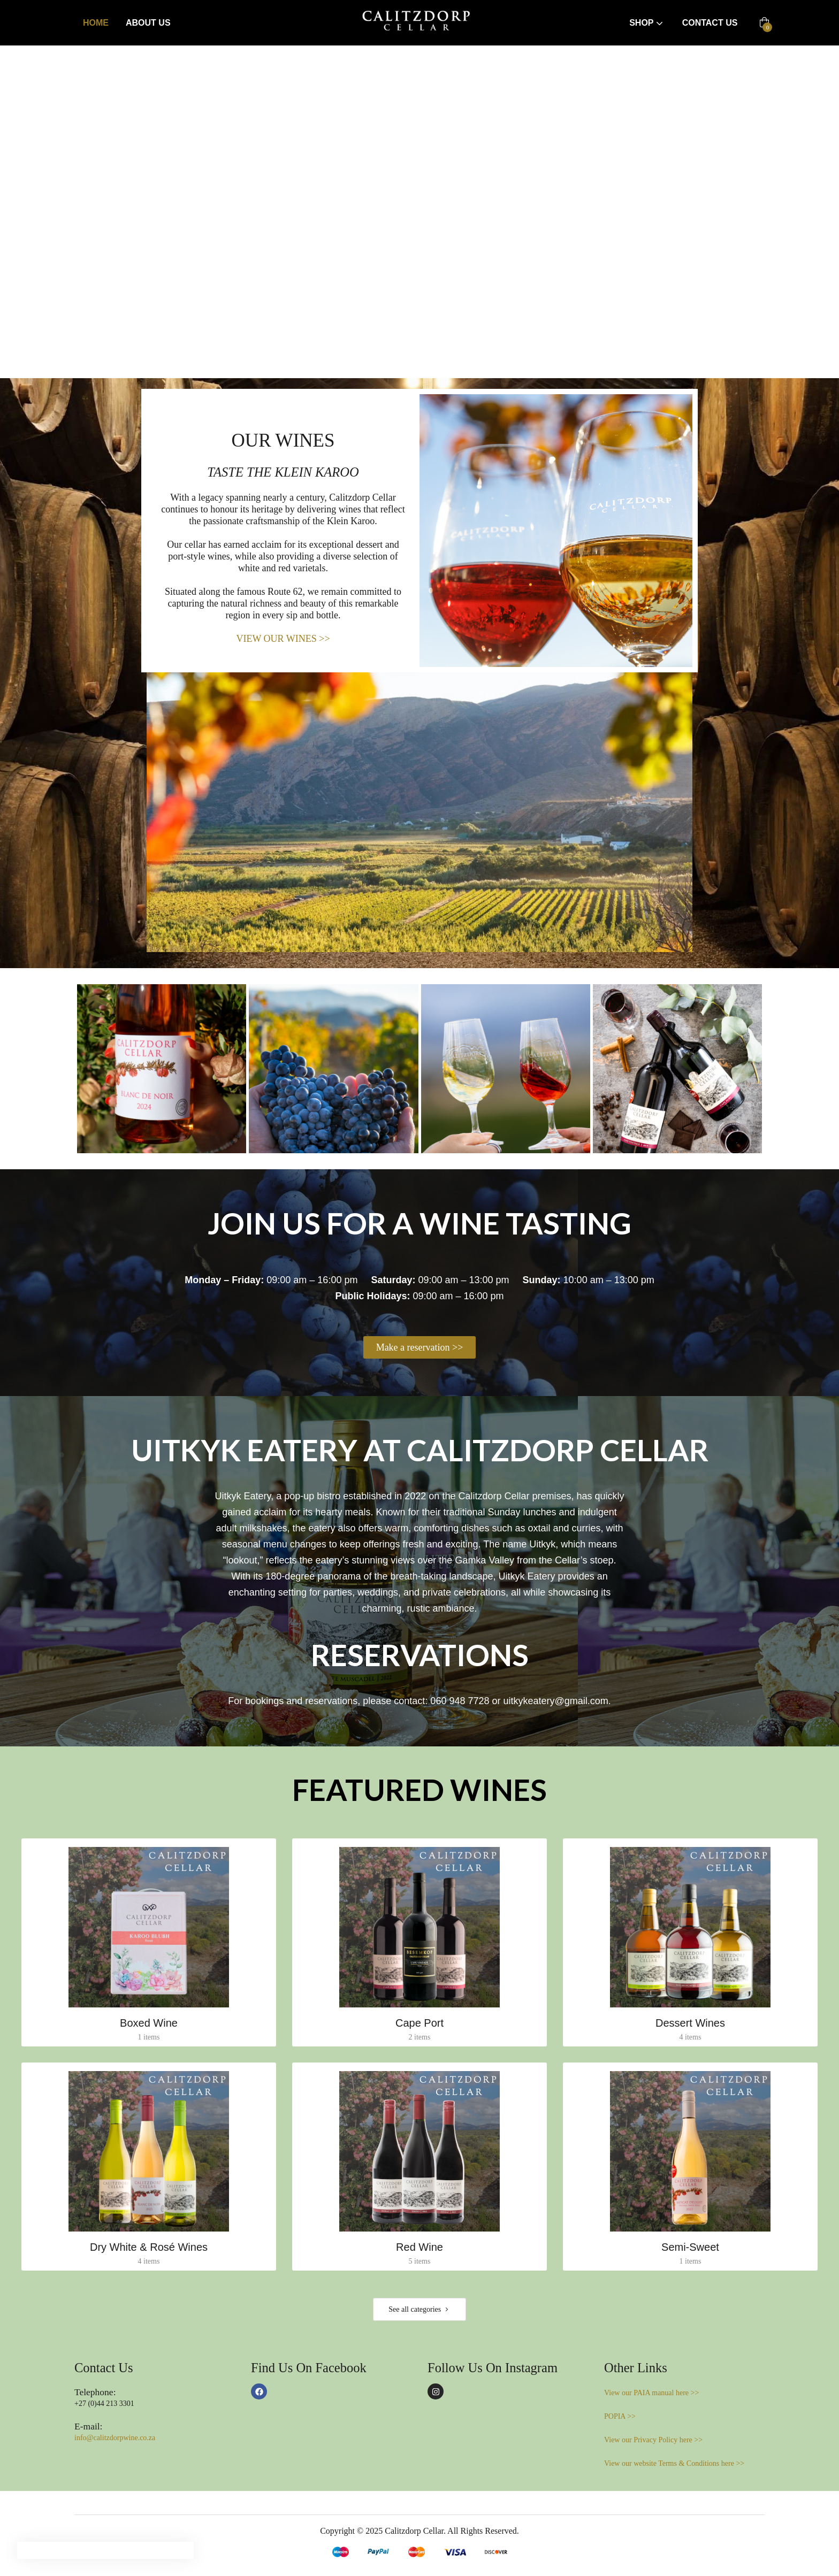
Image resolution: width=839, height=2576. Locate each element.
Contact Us (710, 22)
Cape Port (419, 2023)
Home (96, 22)
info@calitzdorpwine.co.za (114, 2438)
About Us (148, 22)
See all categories (419, 2310)
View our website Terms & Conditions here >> (674, 2463)
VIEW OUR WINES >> (283, 638)
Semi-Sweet (690, 2247)
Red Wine (419, 2247)
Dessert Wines (690, 2023)
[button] (764, 23)
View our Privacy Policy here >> (653, 2440)
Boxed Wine (149, 2023)
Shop (647, 22)
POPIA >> (620, 2416)
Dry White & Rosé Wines (149, 2247)
